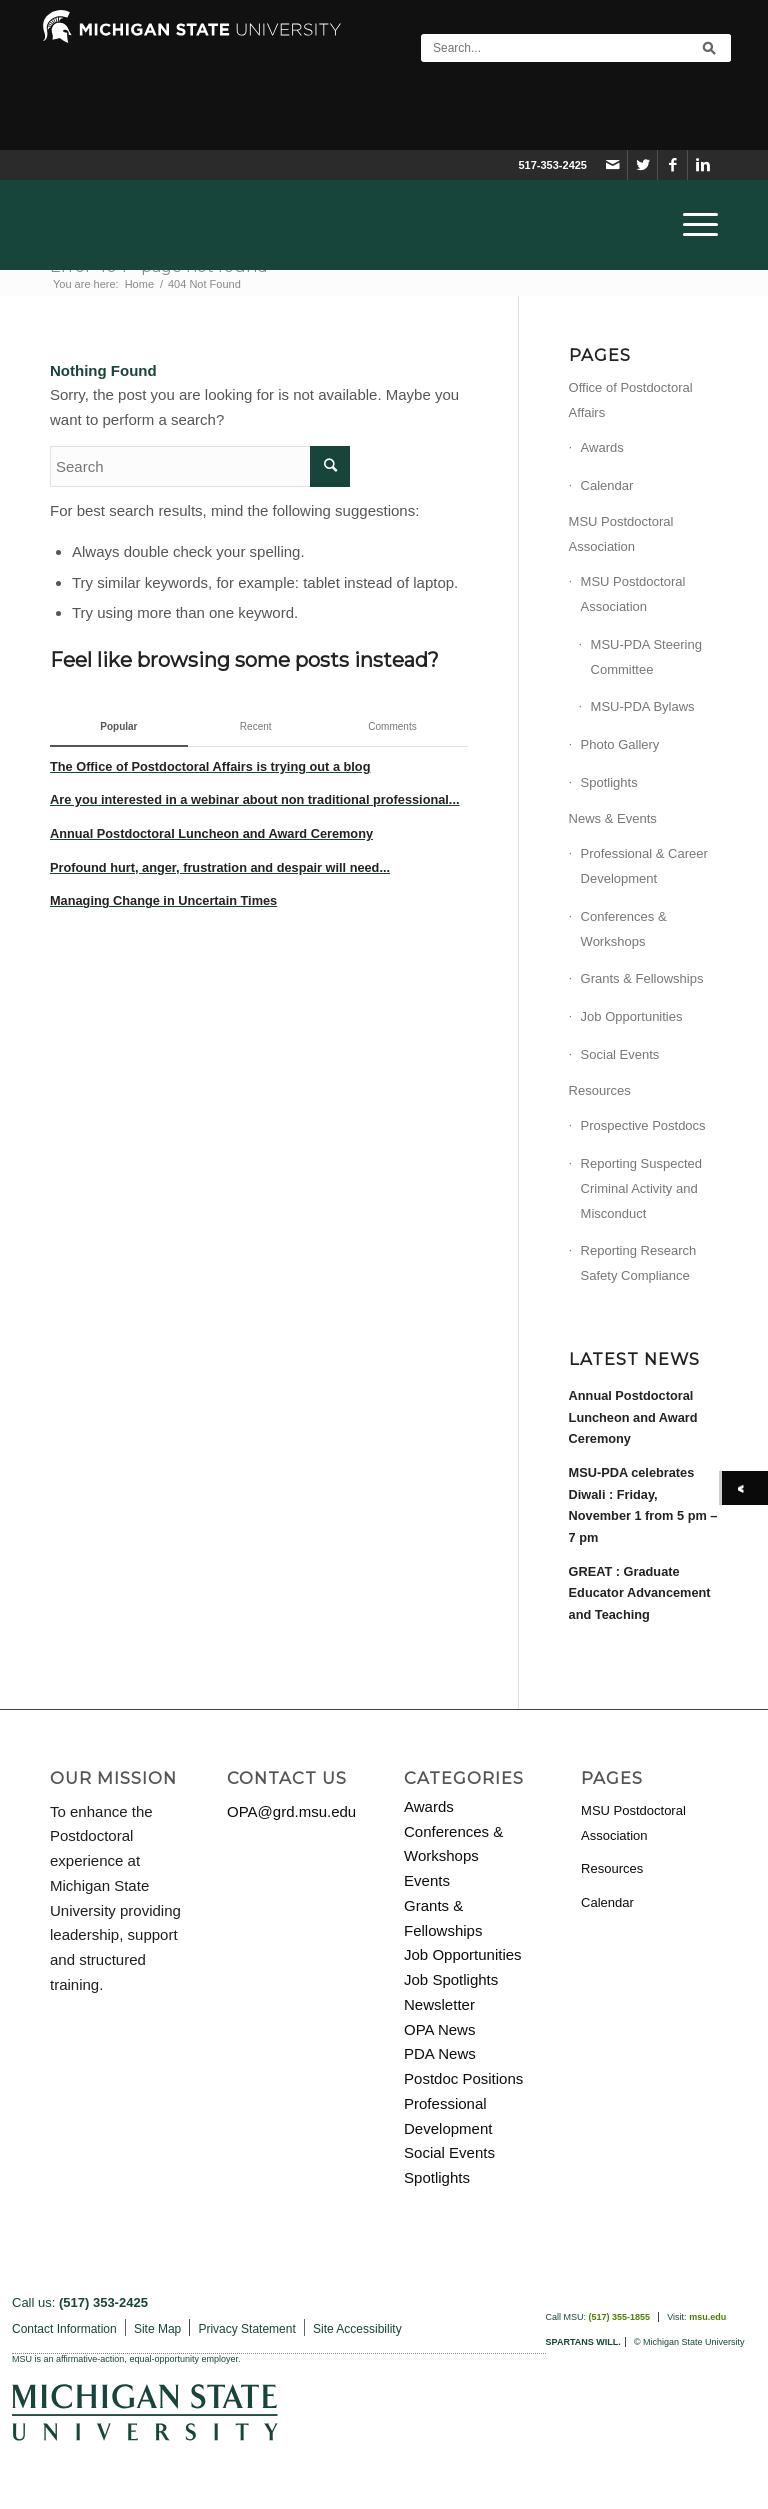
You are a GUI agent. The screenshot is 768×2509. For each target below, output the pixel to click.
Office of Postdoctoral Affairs (631, 400)
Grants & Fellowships (642, 978)
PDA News (440, 2053)
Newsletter (439, 2004)
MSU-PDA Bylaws (643, 706)
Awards (602, 447)
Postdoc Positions (463, 2078)
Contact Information (64, 2329)
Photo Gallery (620, 744)
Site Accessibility (357, 2329)
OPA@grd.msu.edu (291, 1811)
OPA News (439, 2029)
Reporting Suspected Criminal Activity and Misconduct (641, 1188)
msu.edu (707, 2317)
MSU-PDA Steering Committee (646, 657)
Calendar (607, 485)
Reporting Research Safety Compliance (639, 1263)
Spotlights (609, 782)
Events (427, 1880)
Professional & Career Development (644, 866)
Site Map (157, 2329)
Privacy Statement (246, 2329)
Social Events (620, 1054)
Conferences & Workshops (624, 929)
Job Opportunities (632, 1016)
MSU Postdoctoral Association (621, 534)
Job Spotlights (451, 1979)
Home (139, 284)
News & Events (613, 818)
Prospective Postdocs (643, 1125)
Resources (600, 1090)
